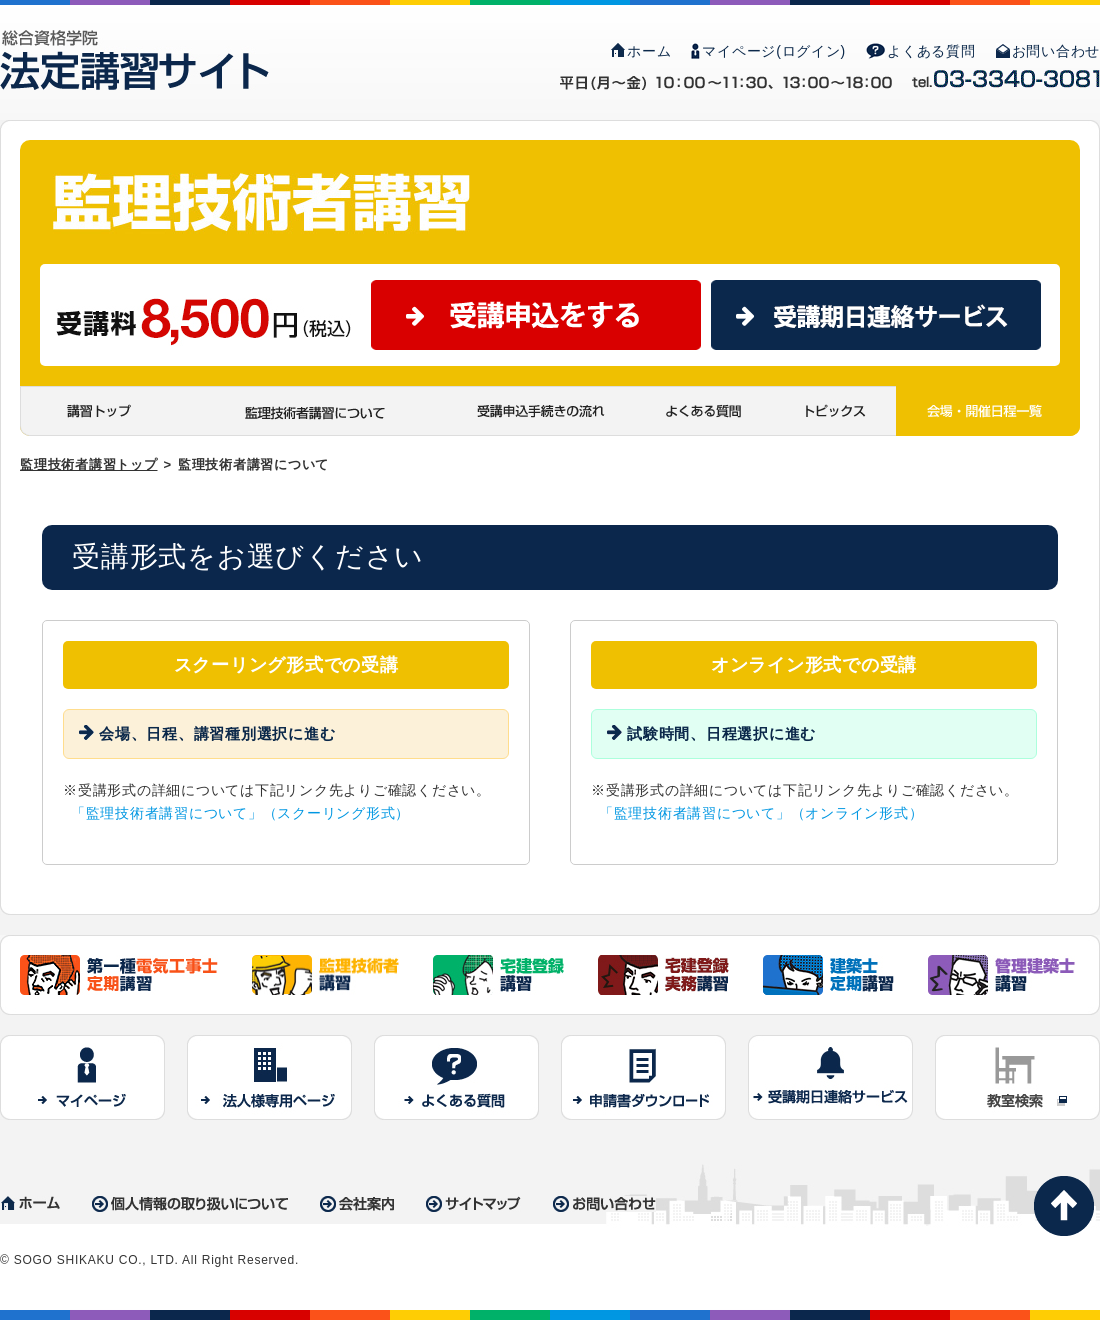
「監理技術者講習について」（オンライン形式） (761, 813)
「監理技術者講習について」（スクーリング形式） (240, 813)
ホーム (641, 51)
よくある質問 (921, 51)
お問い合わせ (1048, 51)
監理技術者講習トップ (89, 464)
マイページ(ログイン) (768, 51)
